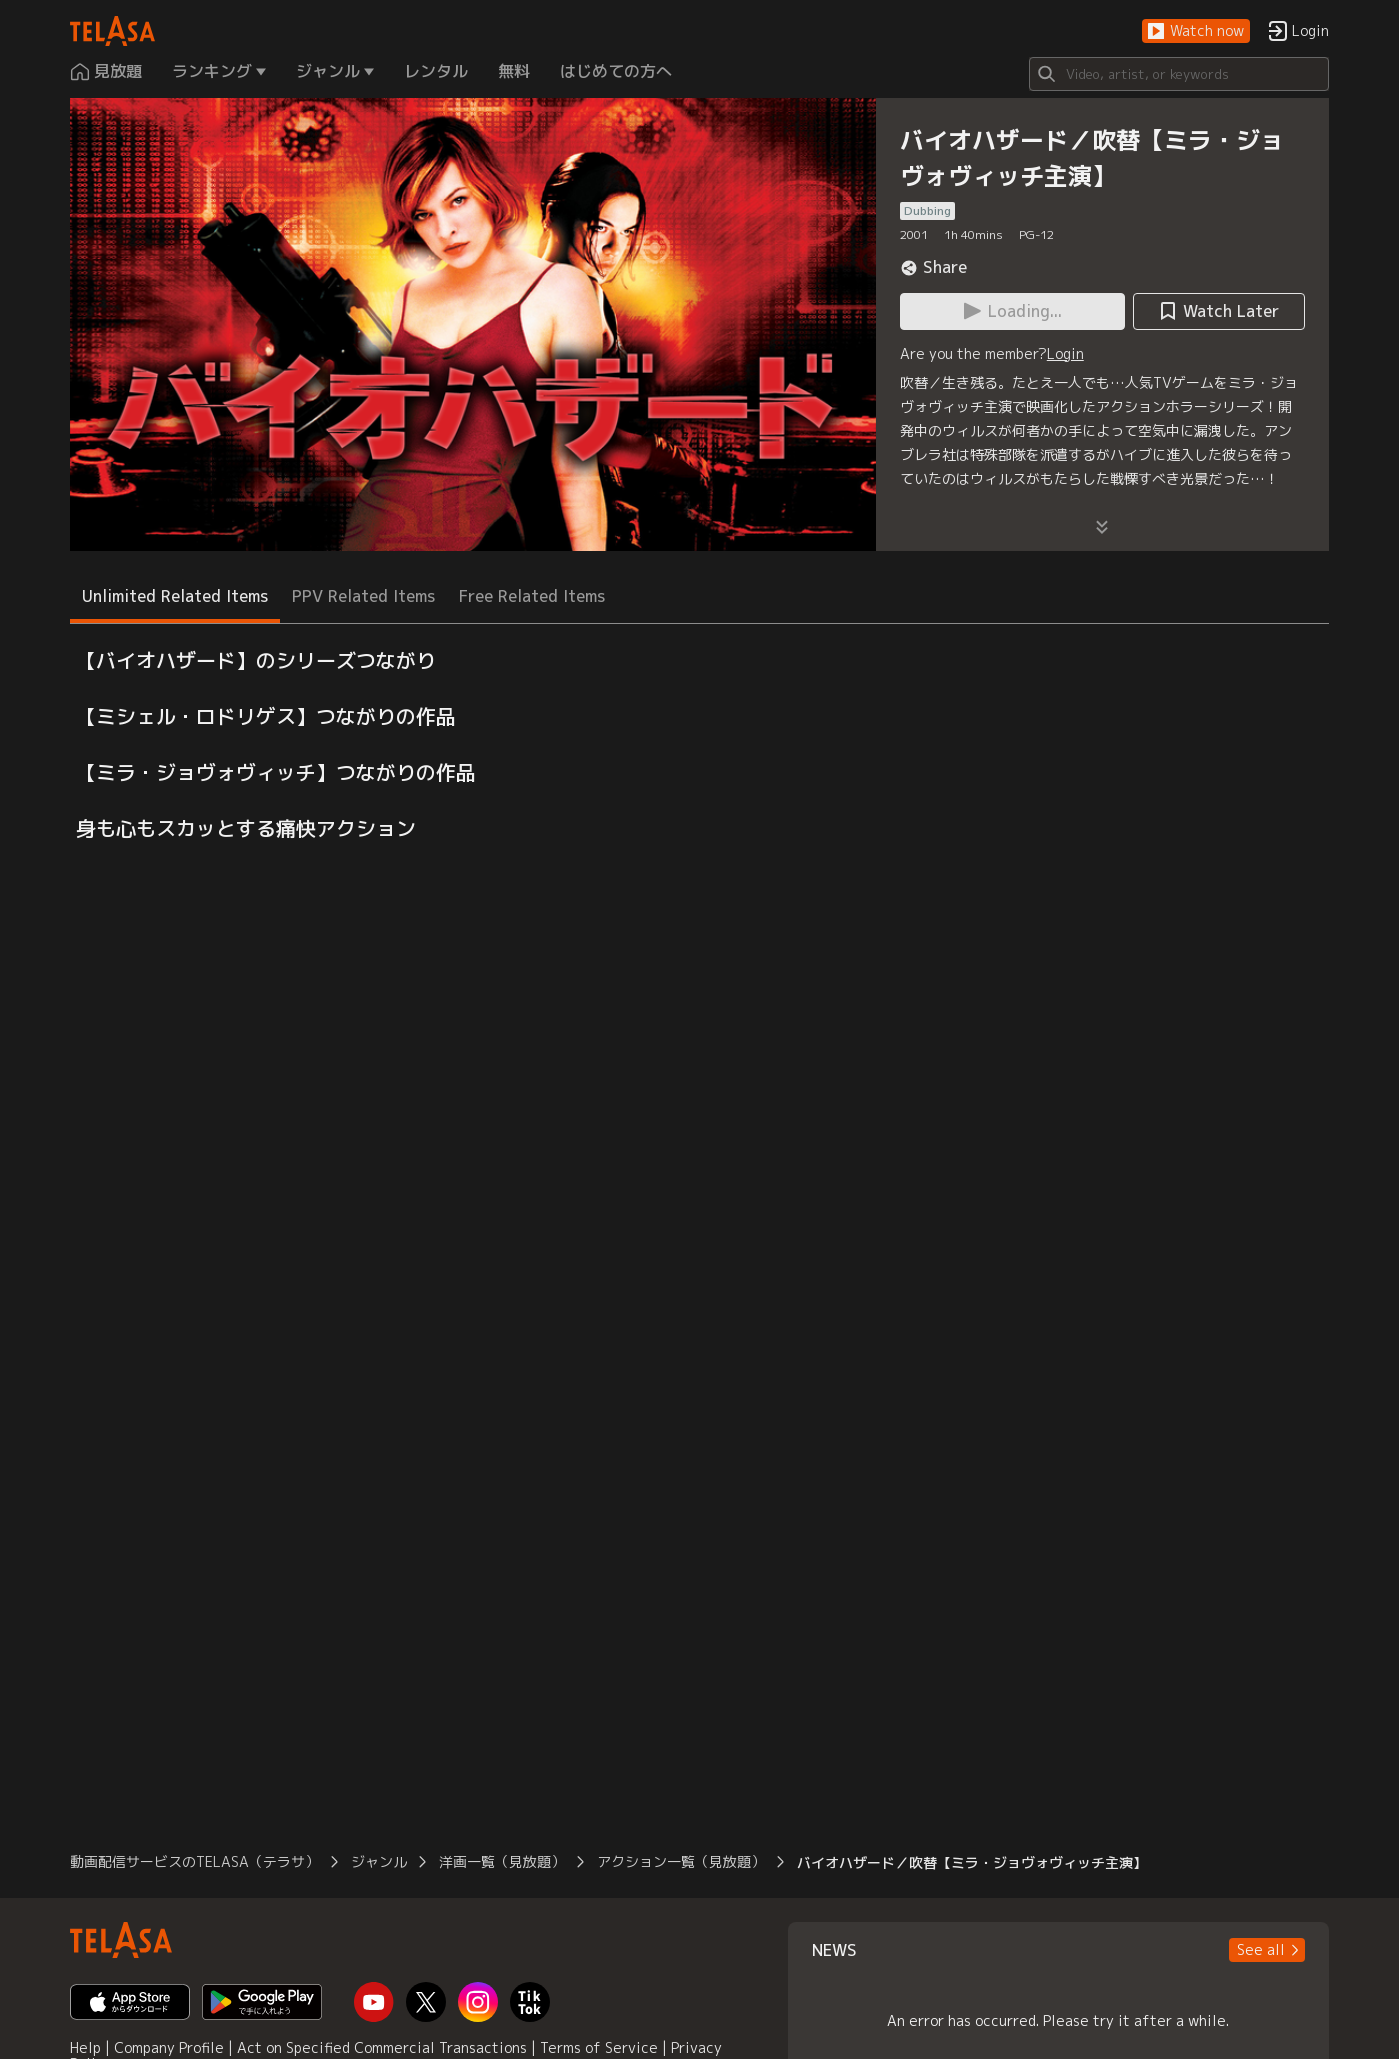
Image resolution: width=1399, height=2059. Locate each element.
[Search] (1179, 74)
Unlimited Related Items (175, 596)
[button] (1196, 31)
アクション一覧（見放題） (681, 1861)
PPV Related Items (363, 596)
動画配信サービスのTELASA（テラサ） (194, 1861)
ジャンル (379, 1861)
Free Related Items (532, 596)
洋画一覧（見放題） (502, 1861)
